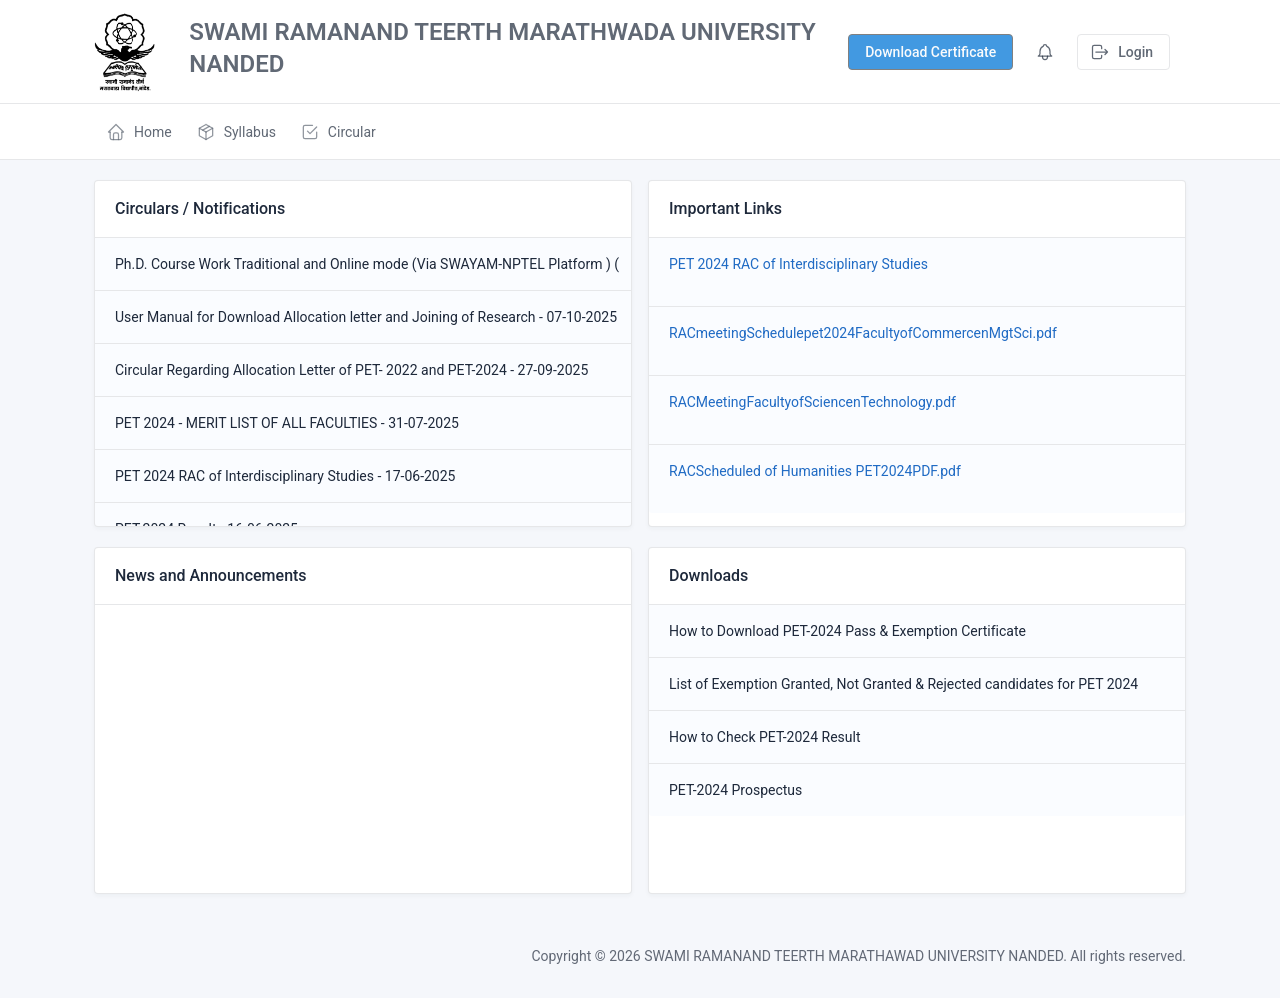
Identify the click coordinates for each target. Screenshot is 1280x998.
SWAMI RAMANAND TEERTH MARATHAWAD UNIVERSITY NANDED (853, 956)
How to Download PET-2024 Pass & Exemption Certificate (847, 631)
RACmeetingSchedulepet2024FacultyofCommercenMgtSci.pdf (863, 333)
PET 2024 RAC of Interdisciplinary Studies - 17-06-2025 (285, 476)
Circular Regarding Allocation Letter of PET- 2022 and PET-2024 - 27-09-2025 (351, 370)
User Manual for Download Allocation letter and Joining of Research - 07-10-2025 (363, 317)
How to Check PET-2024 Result (765, 737)
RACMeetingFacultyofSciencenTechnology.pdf (812, 402)
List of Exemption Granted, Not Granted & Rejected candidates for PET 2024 (903, 684)
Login (1121, 52)
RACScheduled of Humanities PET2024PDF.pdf (815, 471)
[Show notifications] (930, 52)
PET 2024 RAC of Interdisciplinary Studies (805, 264)
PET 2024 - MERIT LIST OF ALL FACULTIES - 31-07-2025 (287, 423)
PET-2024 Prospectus (735, 790)
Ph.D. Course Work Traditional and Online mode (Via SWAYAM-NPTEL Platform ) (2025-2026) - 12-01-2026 (363, 264)
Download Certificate (930, 52)
